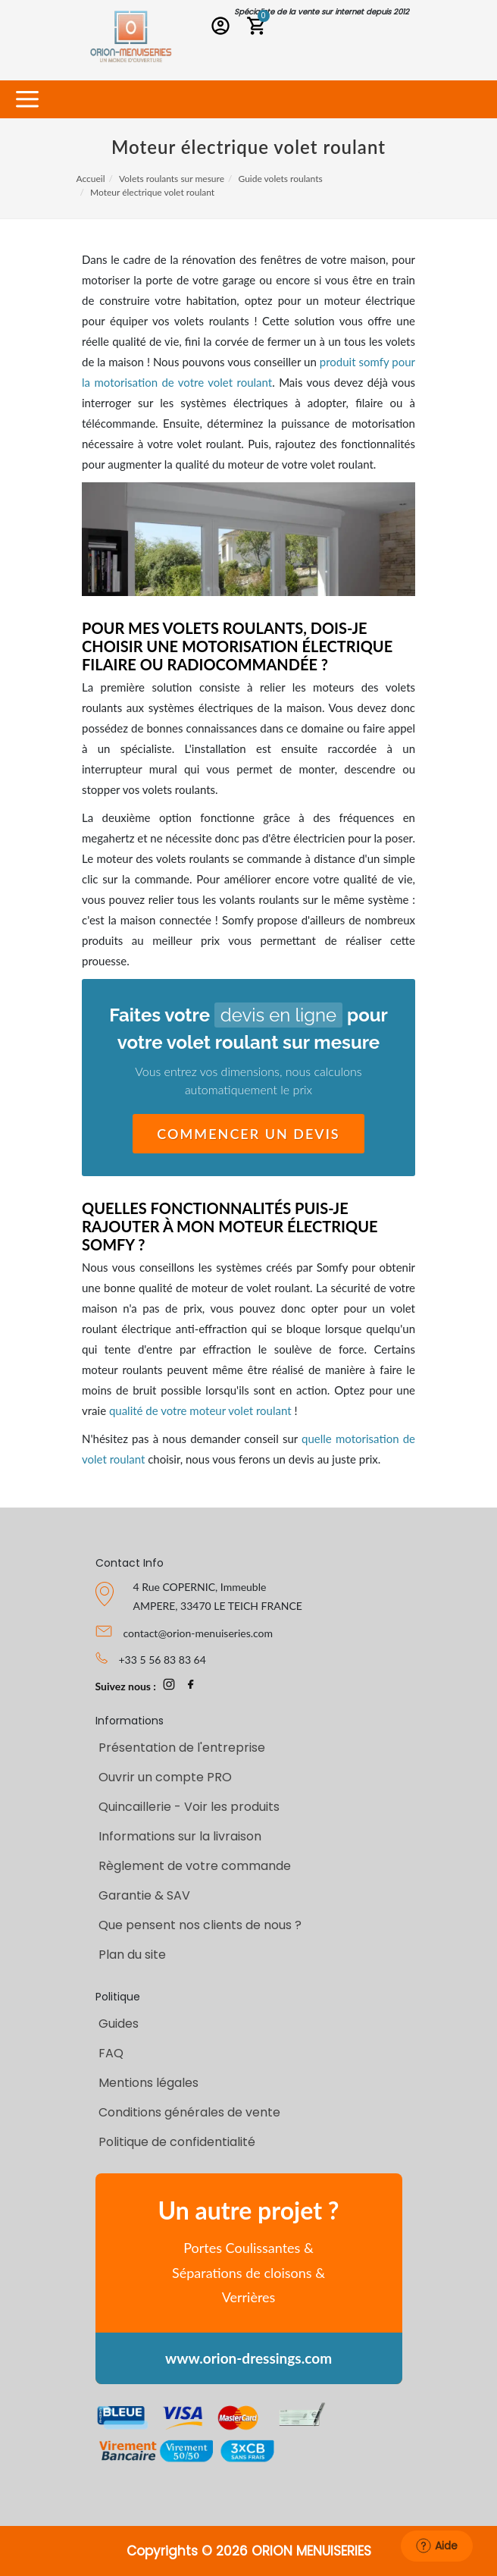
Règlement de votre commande (194, 1866)
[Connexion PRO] (224, 28)
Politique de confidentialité (176, 2142)
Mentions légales (148, 2082)
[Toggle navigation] (27, 99)
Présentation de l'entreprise (181, 1747)
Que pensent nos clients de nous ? (200, 1925)
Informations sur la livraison (179, 1836)
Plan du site (132, 1954)
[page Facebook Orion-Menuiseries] (191, 1686)
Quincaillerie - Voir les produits (189, 1806)
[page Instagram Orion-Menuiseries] (169, 1686)
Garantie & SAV (144, 1895)
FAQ (110, 2053)
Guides (118, 2023)
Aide (437, 2545)
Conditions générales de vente (189, 2112)
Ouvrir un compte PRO (165, 1777)
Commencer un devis (248, 1133)
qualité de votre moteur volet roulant (200, 1410)
